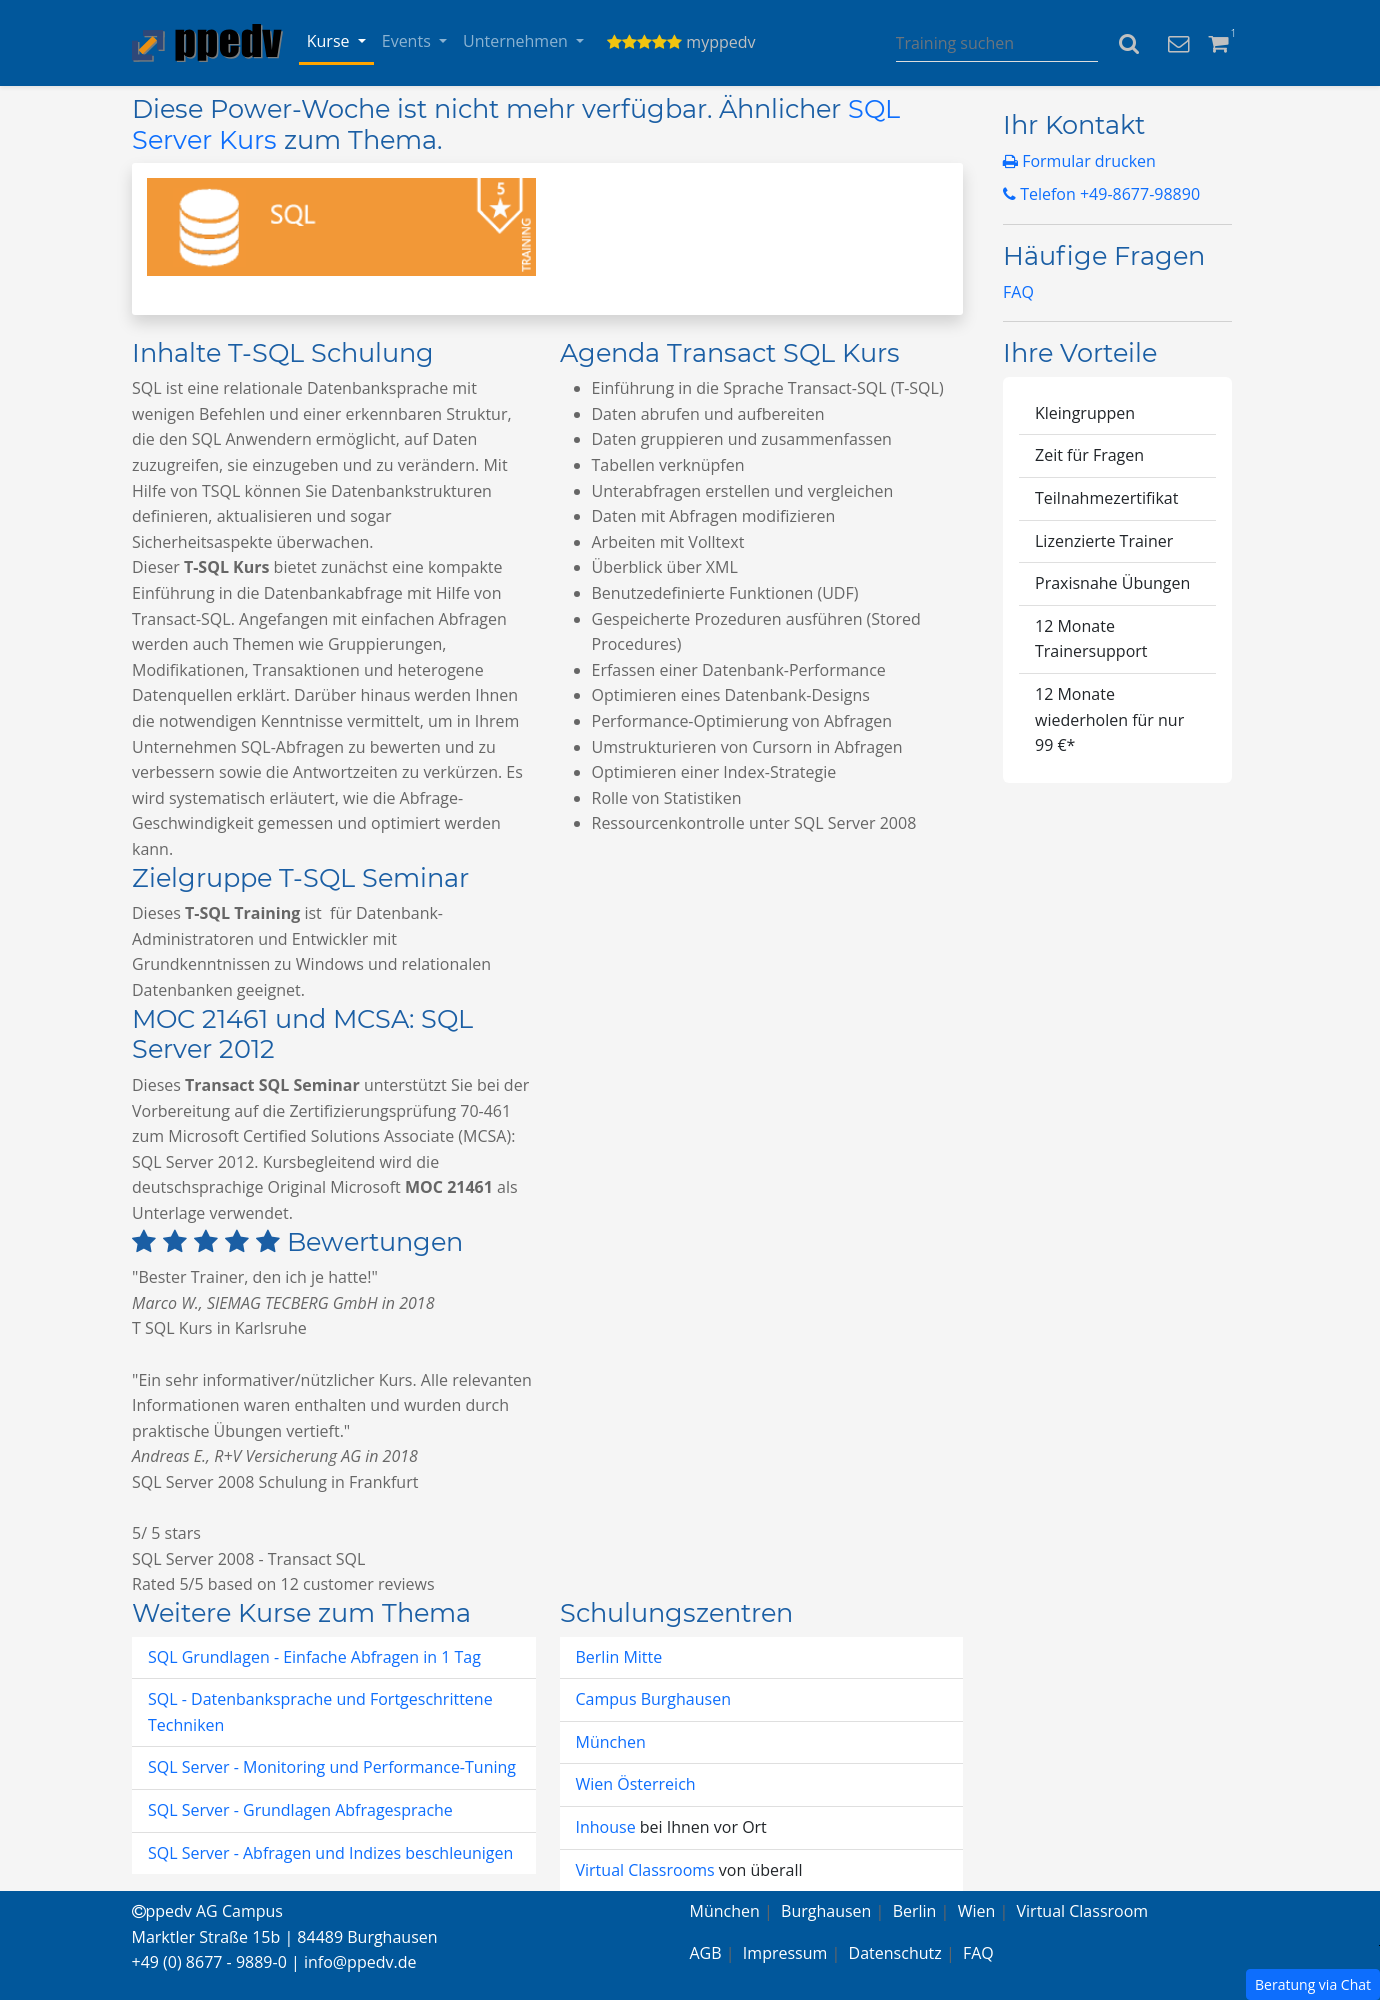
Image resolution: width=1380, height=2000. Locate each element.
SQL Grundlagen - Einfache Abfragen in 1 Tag (314, 1657)
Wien (977, 1911)
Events (408, 41)
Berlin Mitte (619, 1657)
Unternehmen (517, 41)
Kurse (330, 41)
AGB (706, 1953)
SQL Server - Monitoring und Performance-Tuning (332, 1767)
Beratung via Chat (1313, 1984)
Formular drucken (1079, 161)
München (611, 1742)
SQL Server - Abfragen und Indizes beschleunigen (330, 1853)
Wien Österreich (636, 1784)
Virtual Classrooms (645, 1870)
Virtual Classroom (1083, 1911)
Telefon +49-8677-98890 (1101, 194)
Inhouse (608, 1827)
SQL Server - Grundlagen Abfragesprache (300, 1810)
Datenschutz (895, 1953)
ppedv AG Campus (207, 1911)
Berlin (915, 1911)
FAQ (1018, 292)
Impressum (785, 1953)
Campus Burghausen (653, 1699)
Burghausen (826, 1911)
